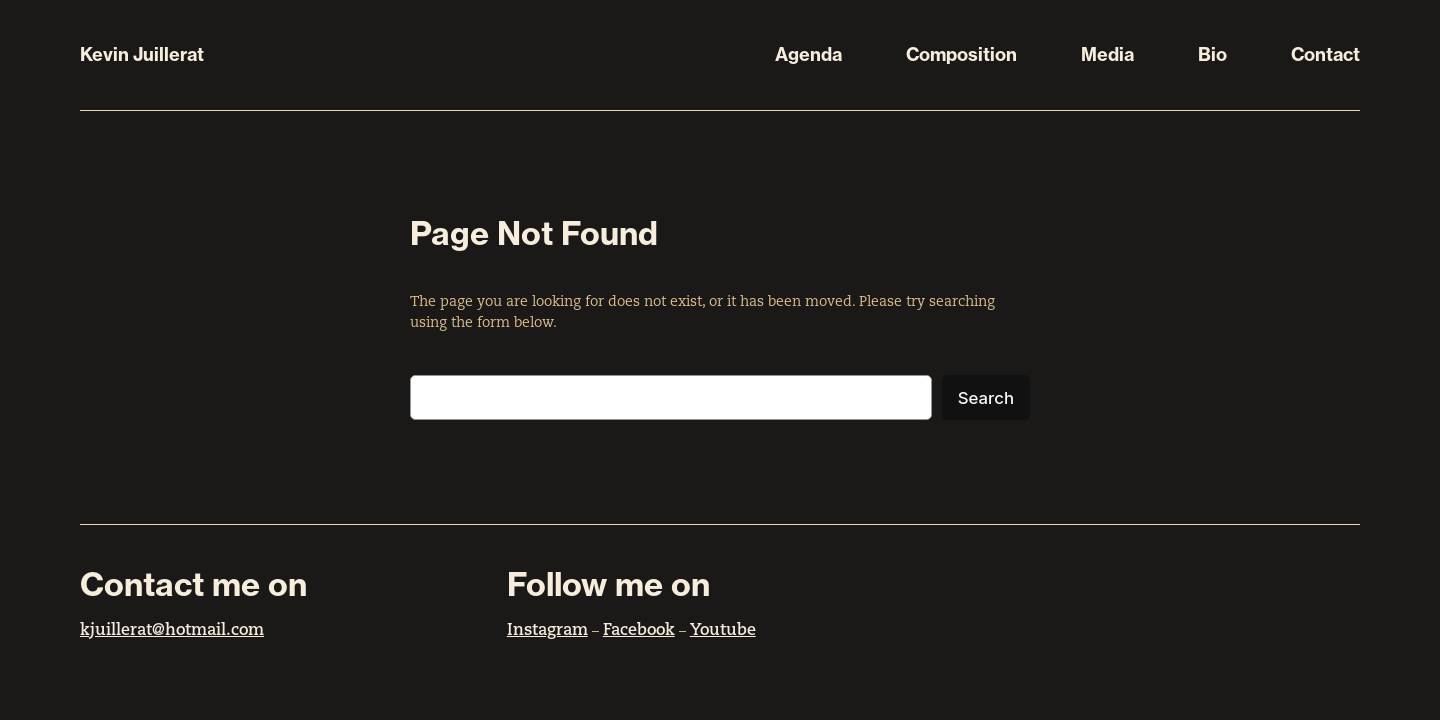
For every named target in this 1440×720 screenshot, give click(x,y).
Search (986, 398)
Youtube (723, 631)
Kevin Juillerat (142, 54)
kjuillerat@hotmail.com (172, 631)
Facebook (639, 631)
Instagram (547, 631)
